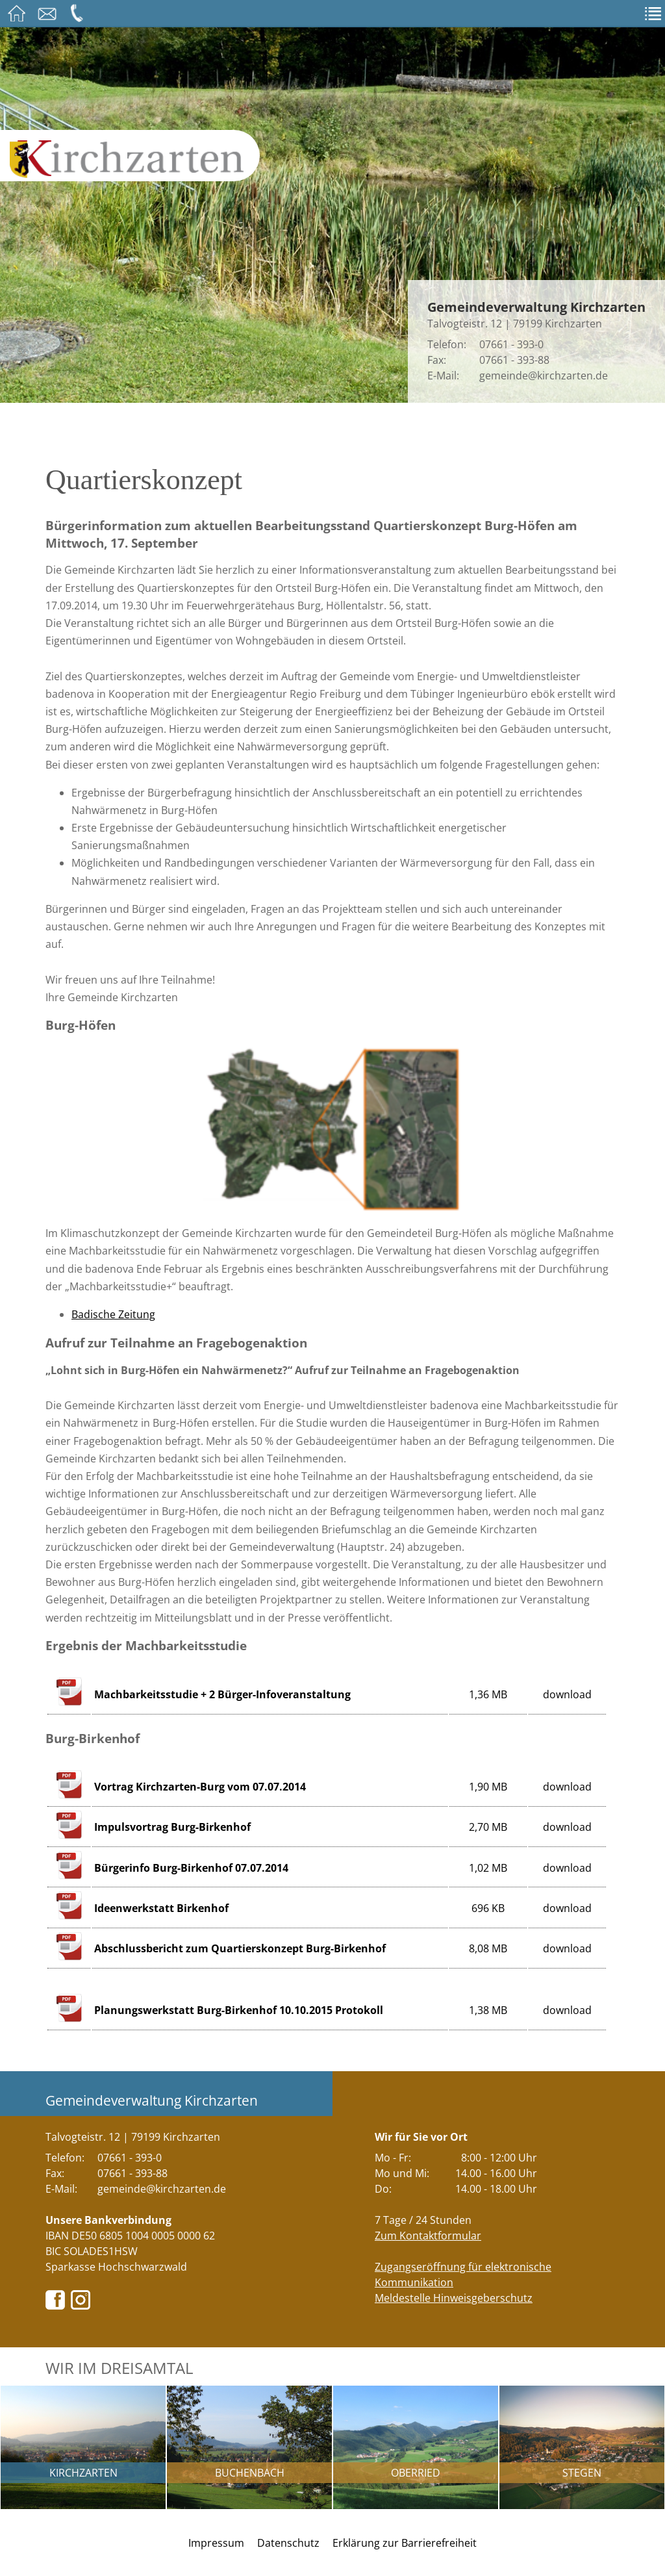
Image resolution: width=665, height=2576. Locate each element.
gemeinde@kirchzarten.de (543, 375)
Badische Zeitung (113, 1314)
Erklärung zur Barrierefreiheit (404, 2543)
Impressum (216, 2543)
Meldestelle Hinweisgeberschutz (454, 2298)
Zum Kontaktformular (428, 2235)
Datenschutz (288, 2543)
